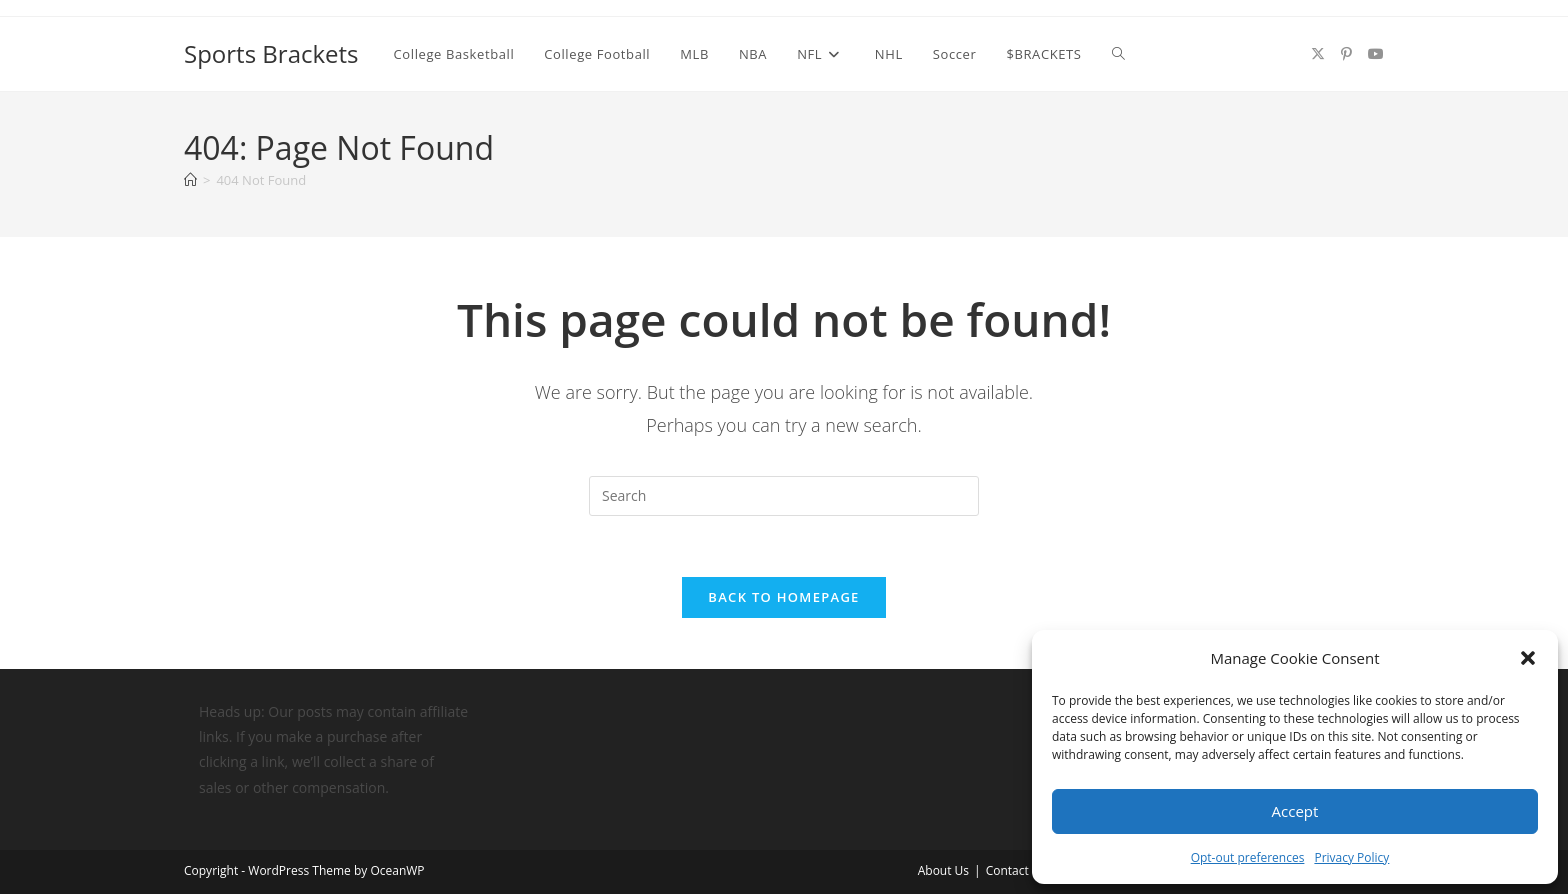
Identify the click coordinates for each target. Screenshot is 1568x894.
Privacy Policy (1351, 857)
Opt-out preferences (1248, 857)
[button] (1528, 658)
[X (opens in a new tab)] (1318, 54)
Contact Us (1016, 870)
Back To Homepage (783, 597)
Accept (1295, 811)
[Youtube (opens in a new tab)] (1376, 54)
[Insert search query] (784, 496)
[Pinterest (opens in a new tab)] (1346, 54)
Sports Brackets (271, 53)
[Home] (190, 180)
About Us (943, 870)
